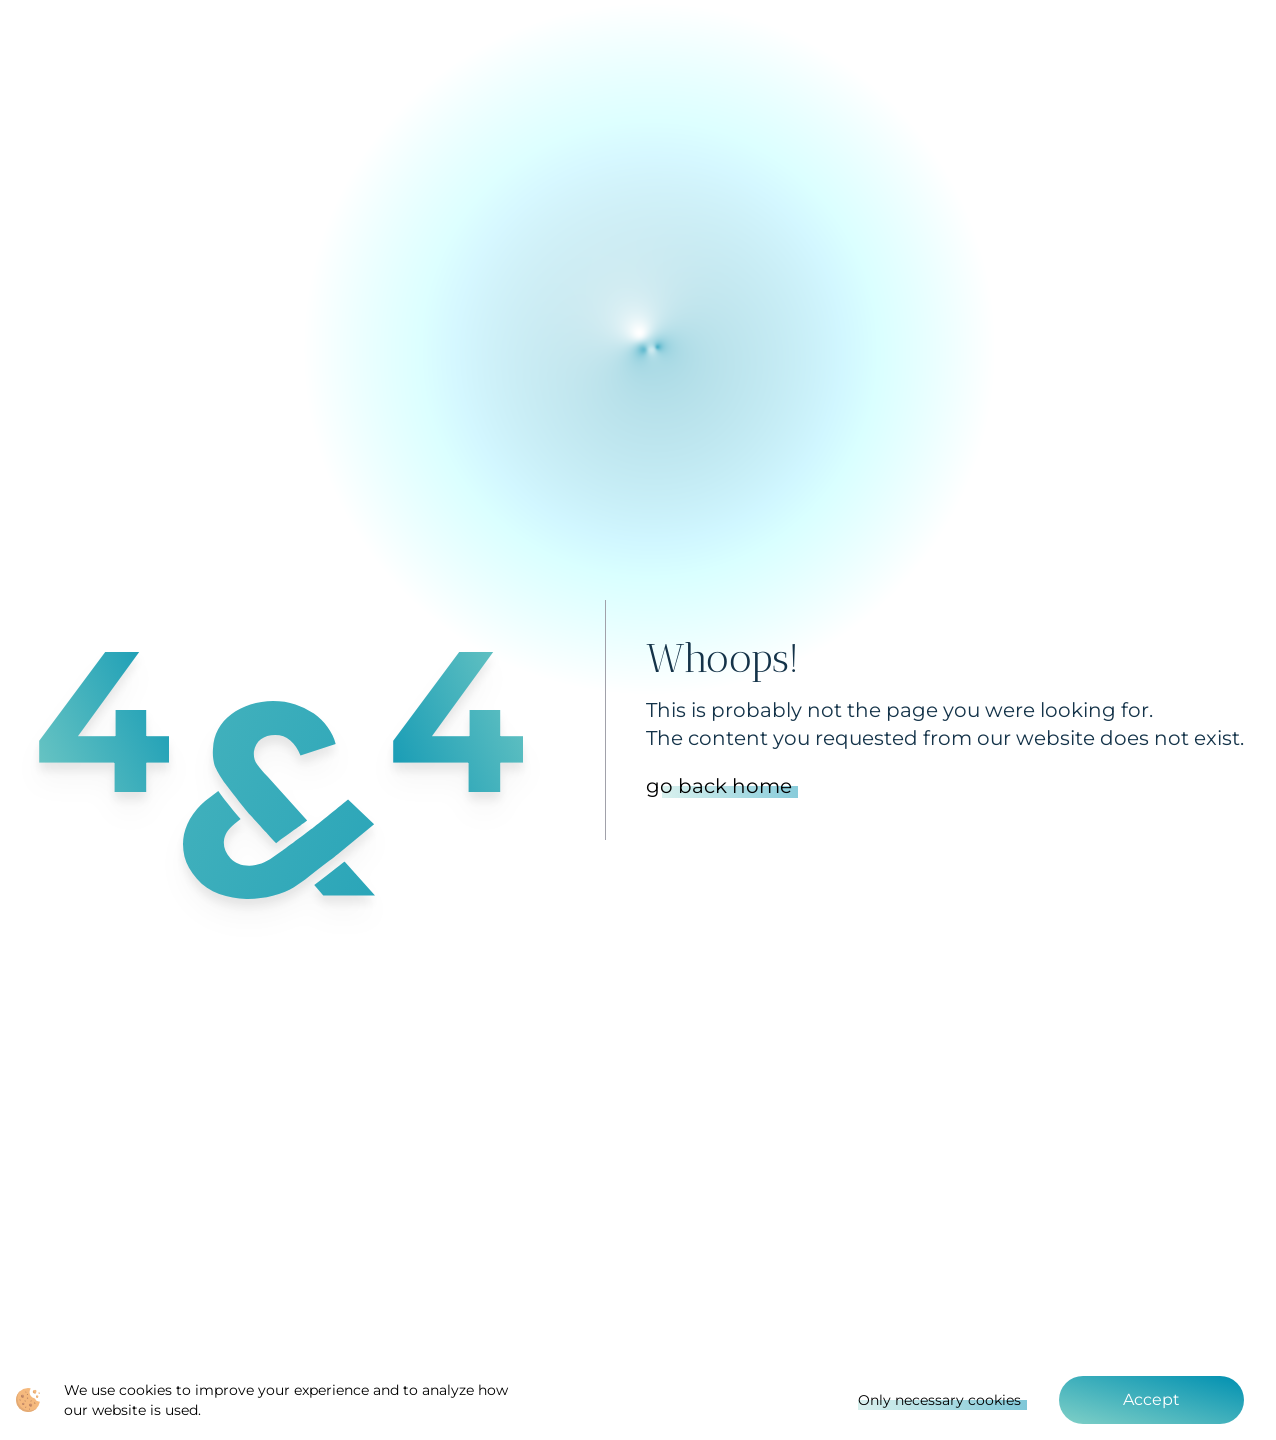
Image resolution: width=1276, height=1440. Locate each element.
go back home (719, 786)
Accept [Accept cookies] (1151, 1399)
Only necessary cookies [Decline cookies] (939, 1400)
